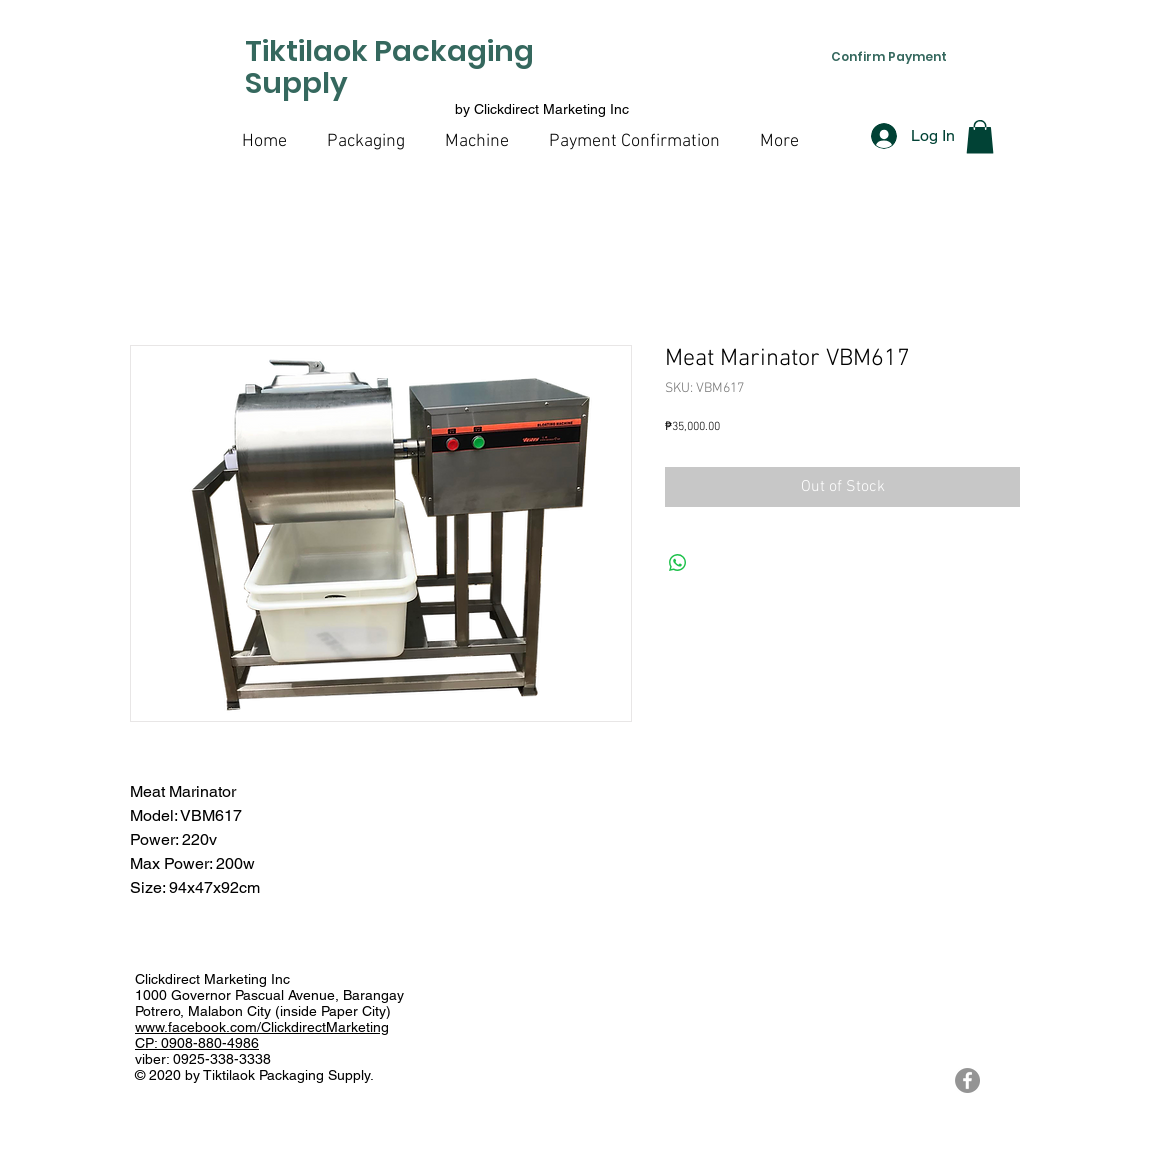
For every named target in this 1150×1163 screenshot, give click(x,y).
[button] (980, 136)
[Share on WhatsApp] (678, 563)
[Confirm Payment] (889, 56)
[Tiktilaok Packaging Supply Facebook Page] (967, 1080)
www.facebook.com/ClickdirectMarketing (262, 1027)
